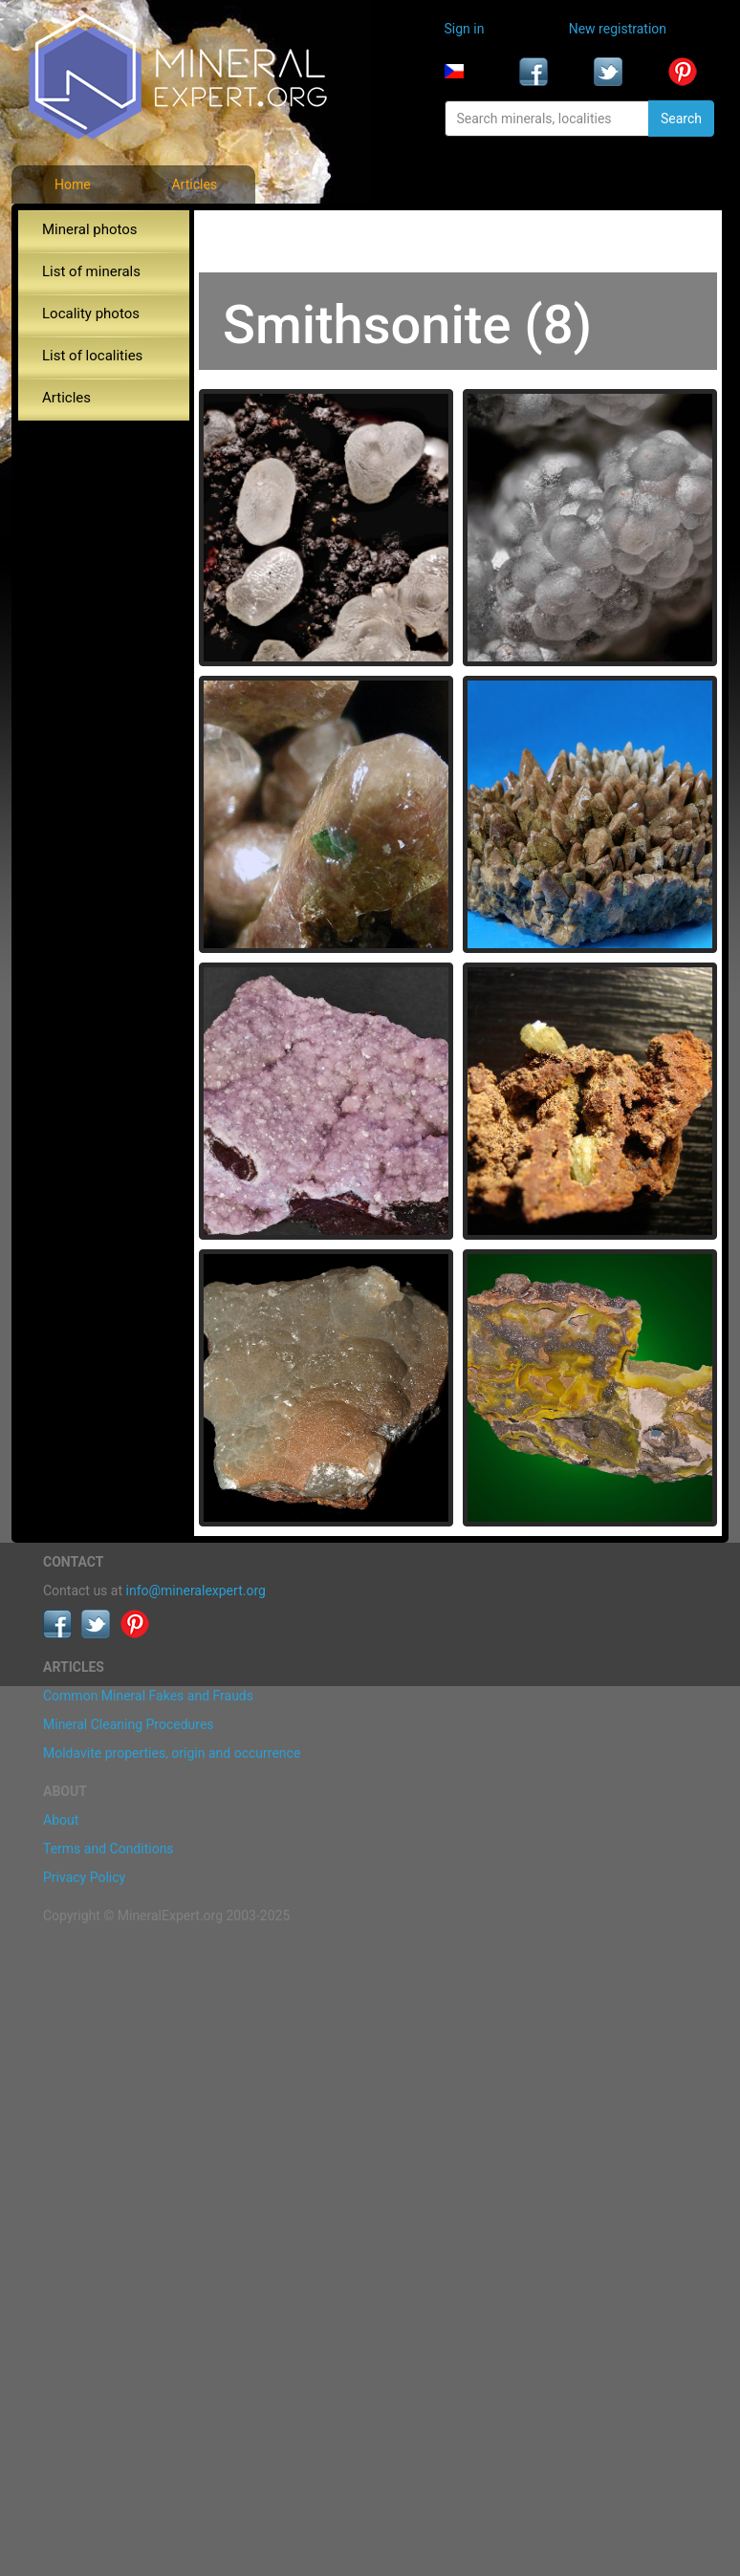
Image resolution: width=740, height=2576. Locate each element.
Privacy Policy (84, 1877)
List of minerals (91, 271)
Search (681, 118)
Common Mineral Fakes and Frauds (148, 1695)
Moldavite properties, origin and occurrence (171, 1753)
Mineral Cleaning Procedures (128, 1724)
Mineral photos (90, 229)
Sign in (465, 28)
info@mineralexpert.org (196, 1590)
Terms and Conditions (108, 1848)
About (60, 1820)
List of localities (92, 355)
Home (72, 184)
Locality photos (91, 313)
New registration (617, 28)
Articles (194, 184)
